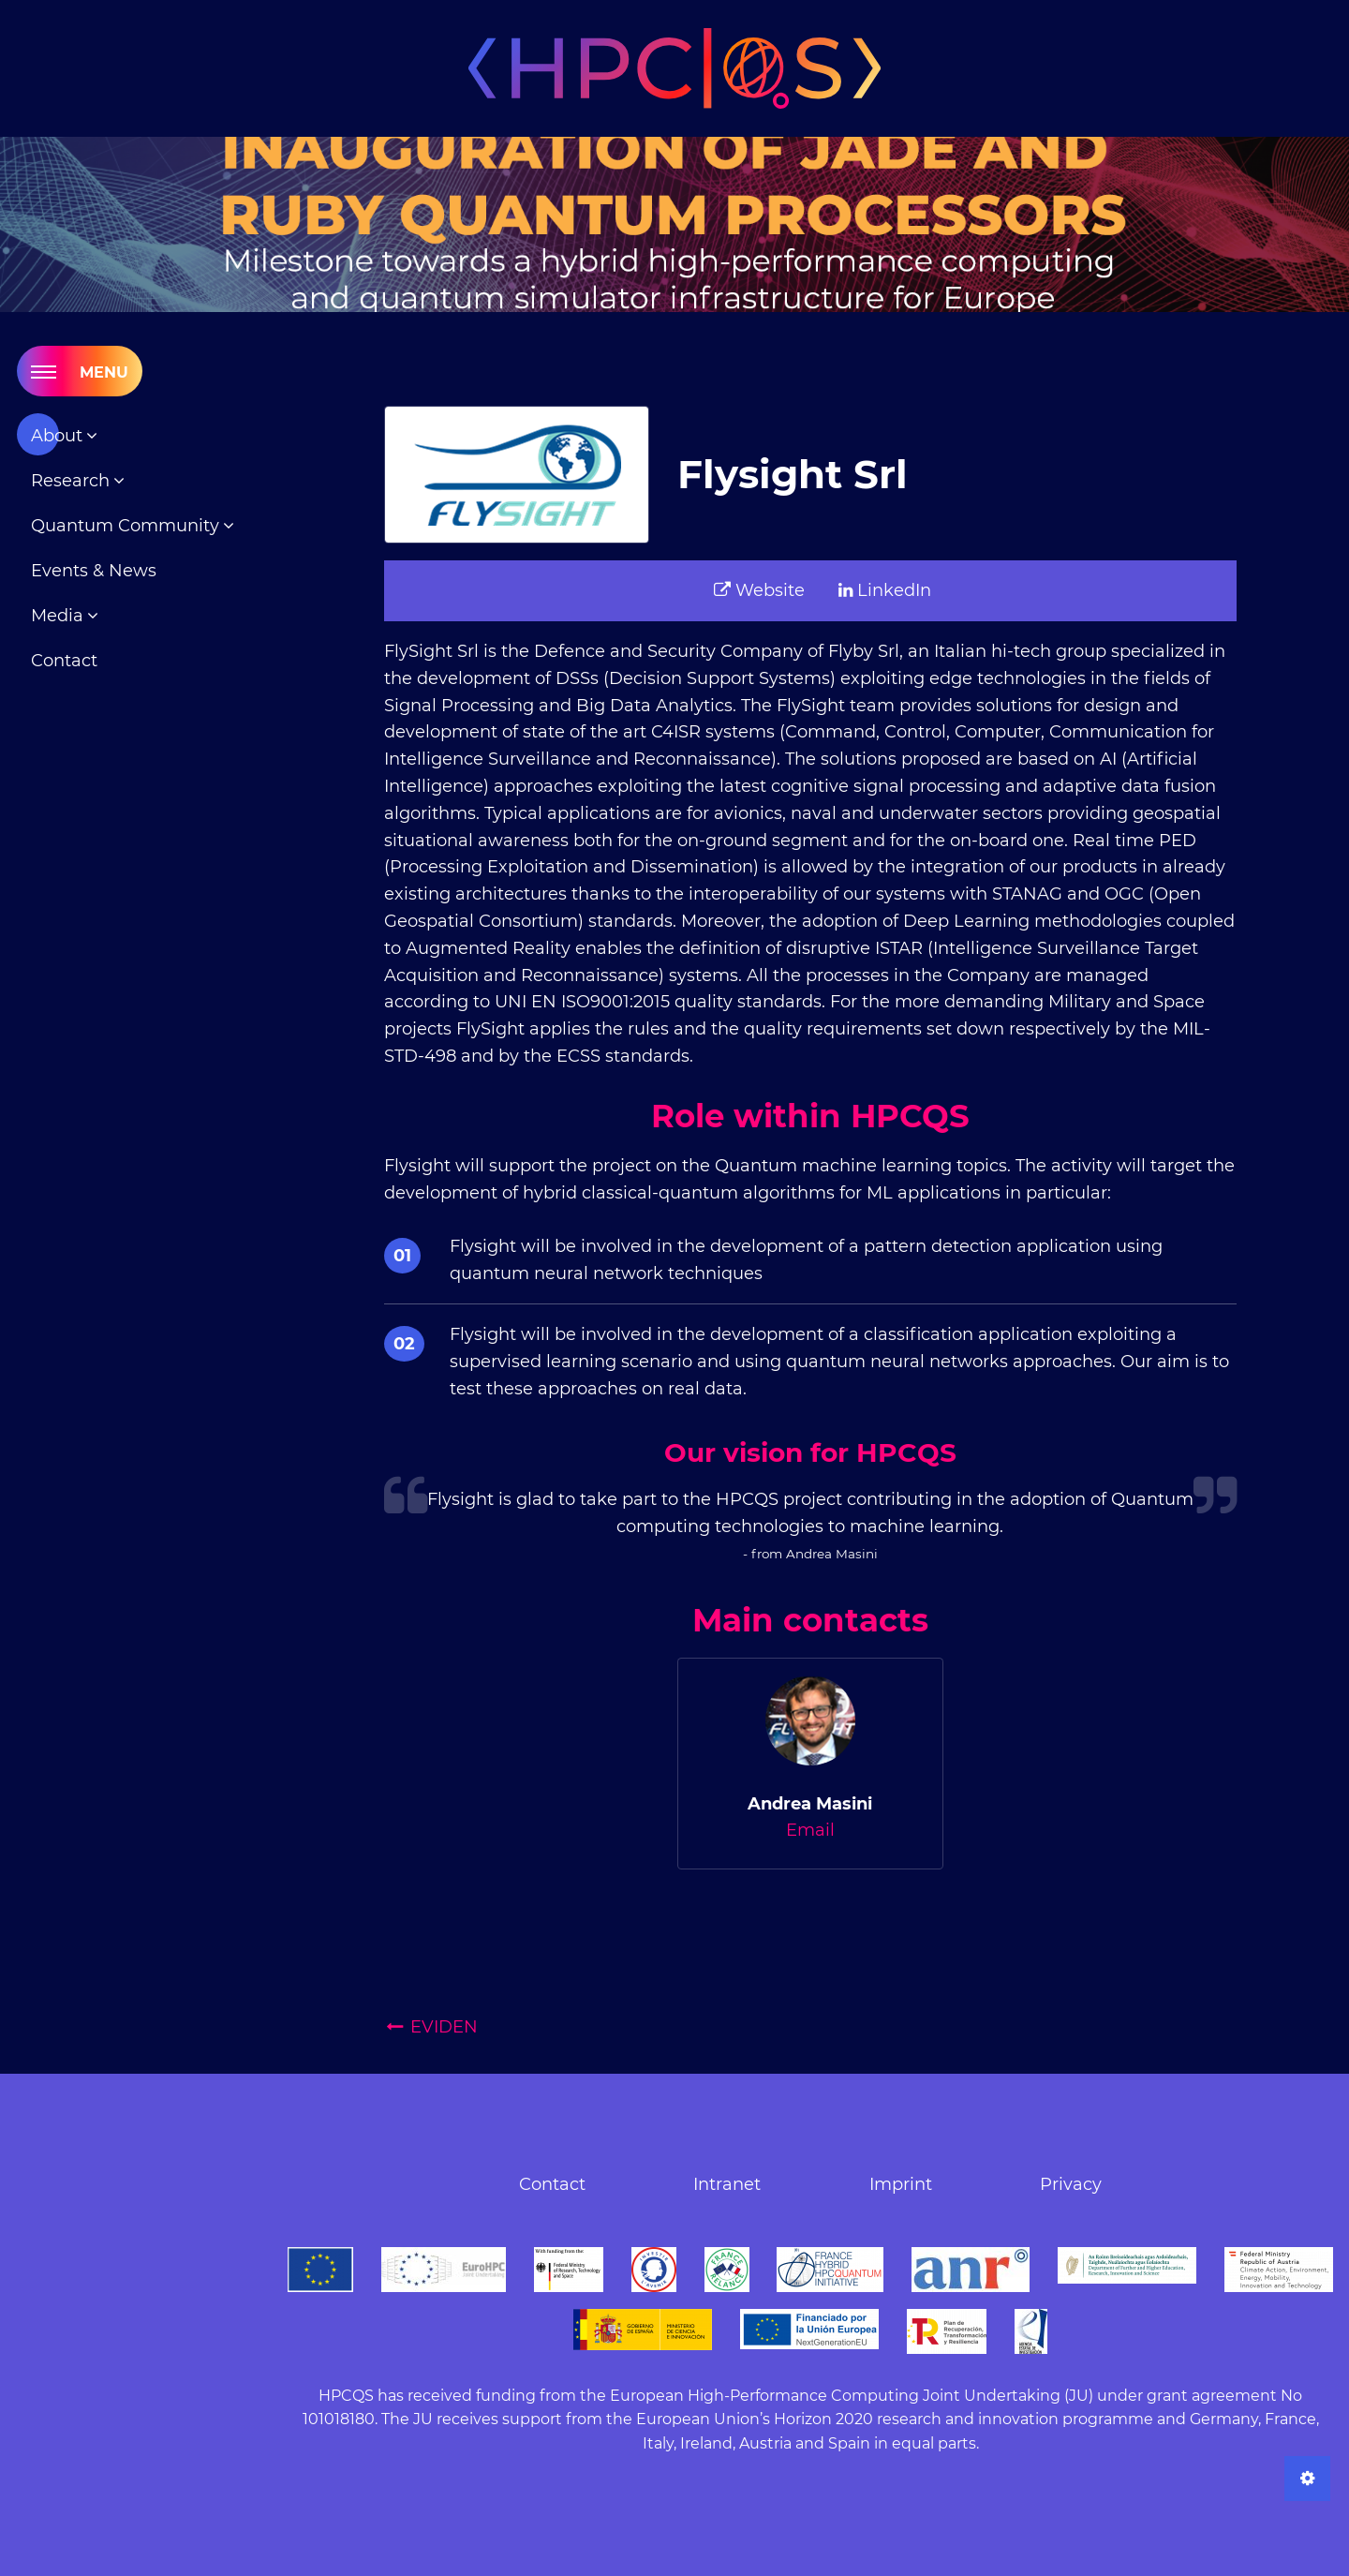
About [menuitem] (59, 435)
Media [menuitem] (59, 615)
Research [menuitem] (72, 480)
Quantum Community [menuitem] (127, 525)
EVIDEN (431, 2027)
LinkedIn (884, 590)
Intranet (727, 2184)
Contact (552, 2184)
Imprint (900, 2184)
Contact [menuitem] (64, 660)
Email (810, 1830)
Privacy (1071, 2184)
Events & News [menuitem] (93, 570)
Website (759, 590)
